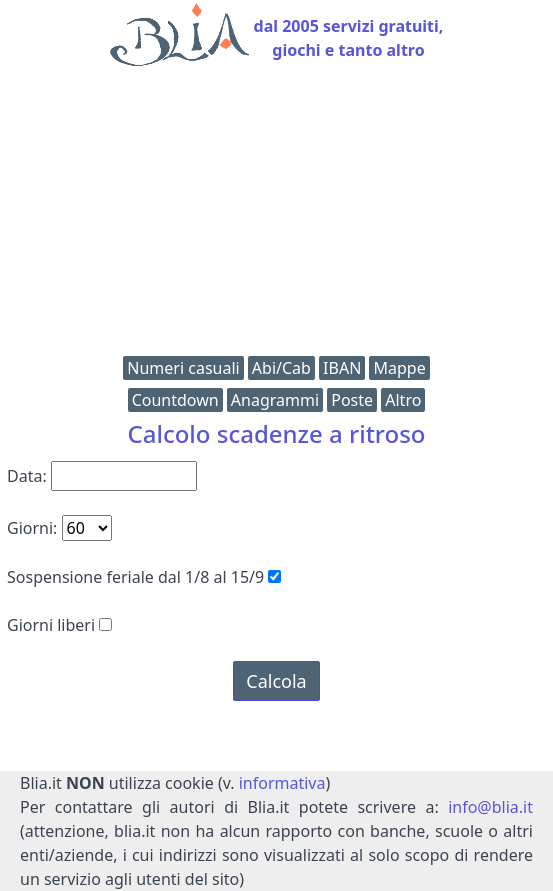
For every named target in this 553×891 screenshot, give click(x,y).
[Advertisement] (276, 216)
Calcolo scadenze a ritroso (276, 433)
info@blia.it (490, 807)
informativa (282, 783)
